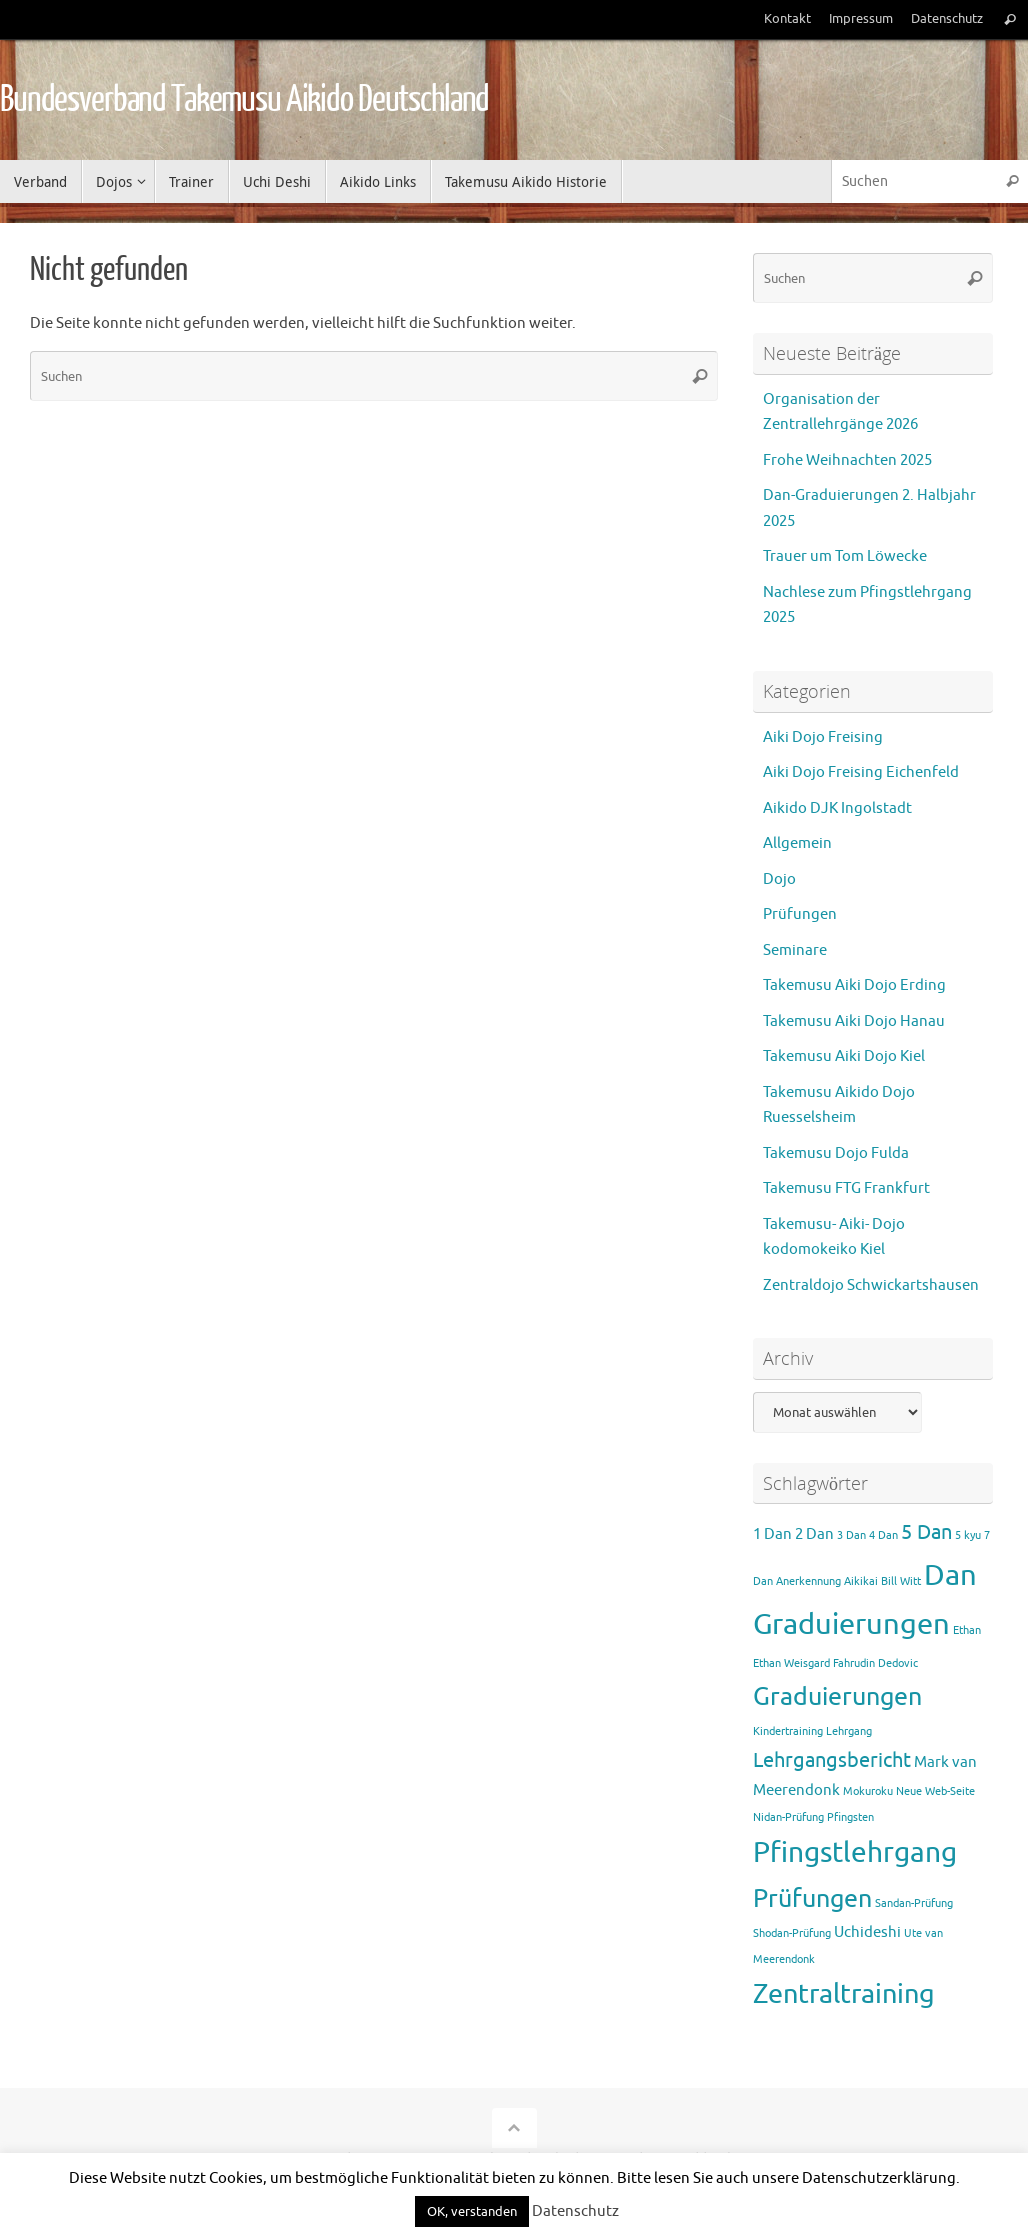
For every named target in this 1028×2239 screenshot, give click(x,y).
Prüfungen (800, 914)
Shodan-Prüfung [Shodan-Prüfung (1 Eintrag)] (792, 1933)
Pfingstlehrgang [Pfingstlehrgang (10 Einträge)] (855, 1853)
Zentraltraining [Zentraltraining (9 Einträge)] (844, 1994)
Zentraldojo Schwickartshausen (871, 1285)
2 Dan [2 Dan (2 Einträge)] (814, 1534)
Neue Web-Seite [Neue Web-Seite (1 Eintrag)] (935, 1791)
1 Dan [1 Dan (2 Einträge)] (772, 1534)
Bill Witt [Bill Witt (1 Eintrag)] (901, 1581)
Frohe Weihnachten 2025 (847, 460)
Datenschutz (947, 19)
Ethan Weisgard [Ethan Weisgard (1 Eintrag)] (791, 1663)
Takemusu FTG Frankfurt (846, 1188)
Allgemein (797, 843)
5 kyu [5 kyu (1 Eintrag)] (968, 1535)
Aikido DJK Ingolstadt (837, 808)
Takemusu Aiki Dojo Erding (854, 985)
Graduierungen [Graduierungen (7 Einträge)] (837, 1697)
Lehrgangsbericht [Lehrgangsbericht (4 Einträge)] (832, 1760)
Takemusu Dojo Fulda (836, 1153)
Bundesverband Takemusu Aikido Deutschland (244, 100)
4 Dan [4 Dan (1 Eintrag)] (883, 1535)
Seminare (795, 950)
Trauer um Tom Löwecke (845, 556)
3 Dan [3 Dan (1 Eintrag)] (851, 1535)
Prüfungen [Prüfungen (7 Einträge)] (812, 1899)
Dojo (779, 879)
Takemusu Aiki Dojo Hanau (854, 1021)
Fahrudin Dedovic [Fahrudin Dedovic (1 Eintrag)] (875, 1663)
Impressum (861, 19)
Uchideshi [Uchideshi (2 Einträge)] (867, 1932)
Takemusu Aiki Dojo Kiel (844, 1056)
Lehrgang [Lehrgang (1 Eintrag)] (849, 1731)
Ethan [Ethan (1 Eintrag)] (967, 1630)
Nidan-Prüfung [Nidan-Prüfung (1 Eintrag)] (788, 1817)
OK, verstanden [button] (472, 2211)
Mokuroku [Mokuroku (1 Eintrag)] (868, 1791)
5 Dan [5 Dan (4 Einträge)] (926, 1532)
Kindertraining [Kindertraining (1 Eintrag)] (788, 1731)
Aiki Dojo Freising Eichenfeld (861, 772)
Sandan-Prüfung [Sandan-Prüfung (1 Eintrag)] (914, 1903)
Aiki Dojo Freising (823, 737)
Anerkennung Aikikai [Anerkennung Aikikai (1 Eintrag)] (827, 1581)
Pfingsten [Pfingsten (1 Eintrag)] (850, 1817)
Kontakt (787, 19)
